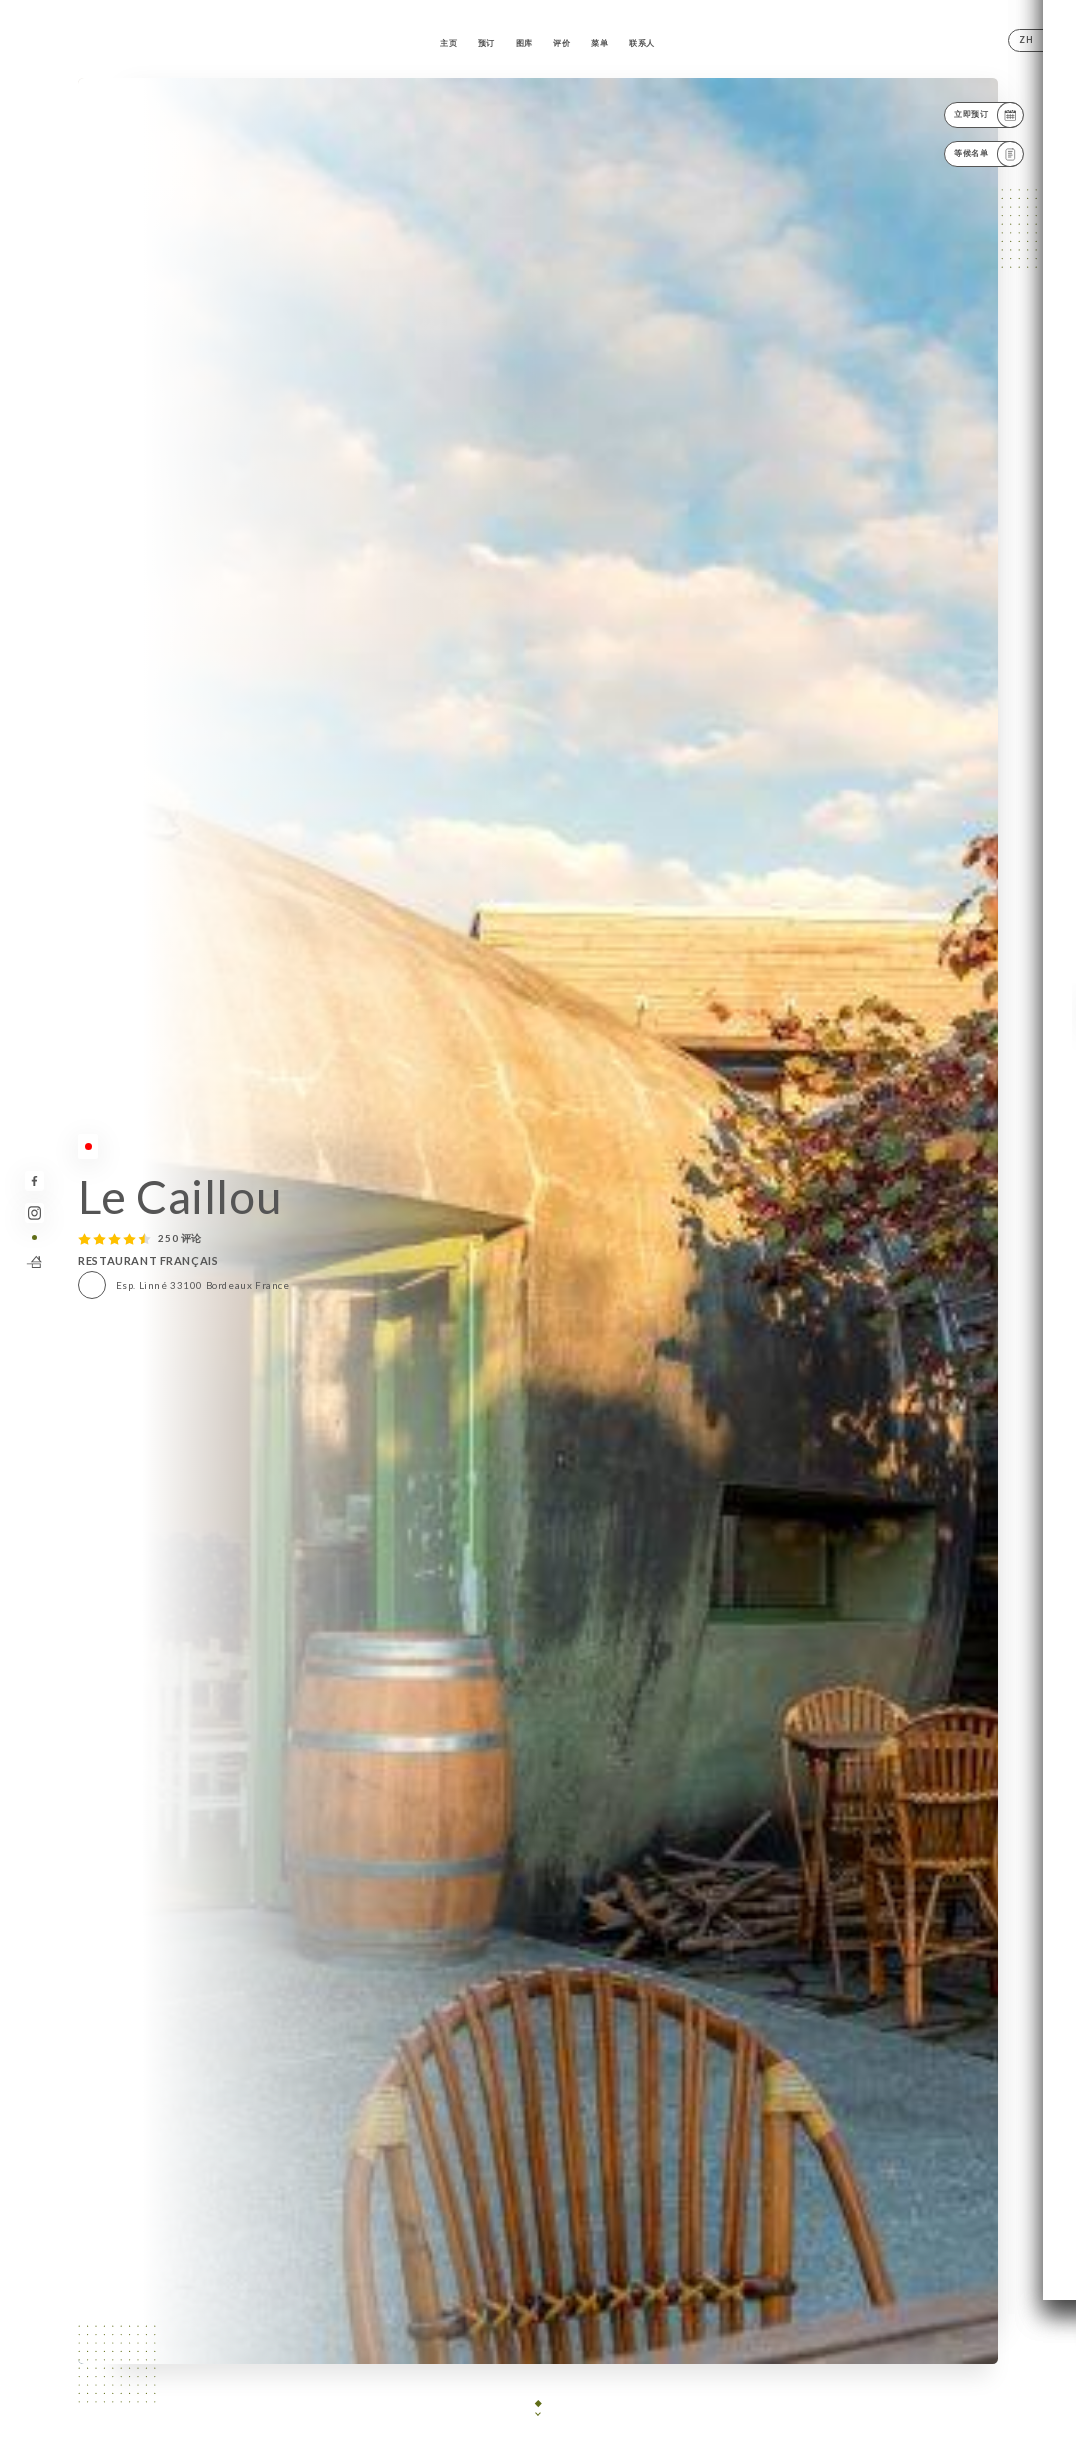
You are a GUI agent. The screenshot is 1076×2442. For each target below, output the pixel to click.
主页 (448, 43)
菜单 (599, 43)
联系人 (642, 43)
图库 (524, 43)
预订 (486, 43)
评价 (561, 43)
